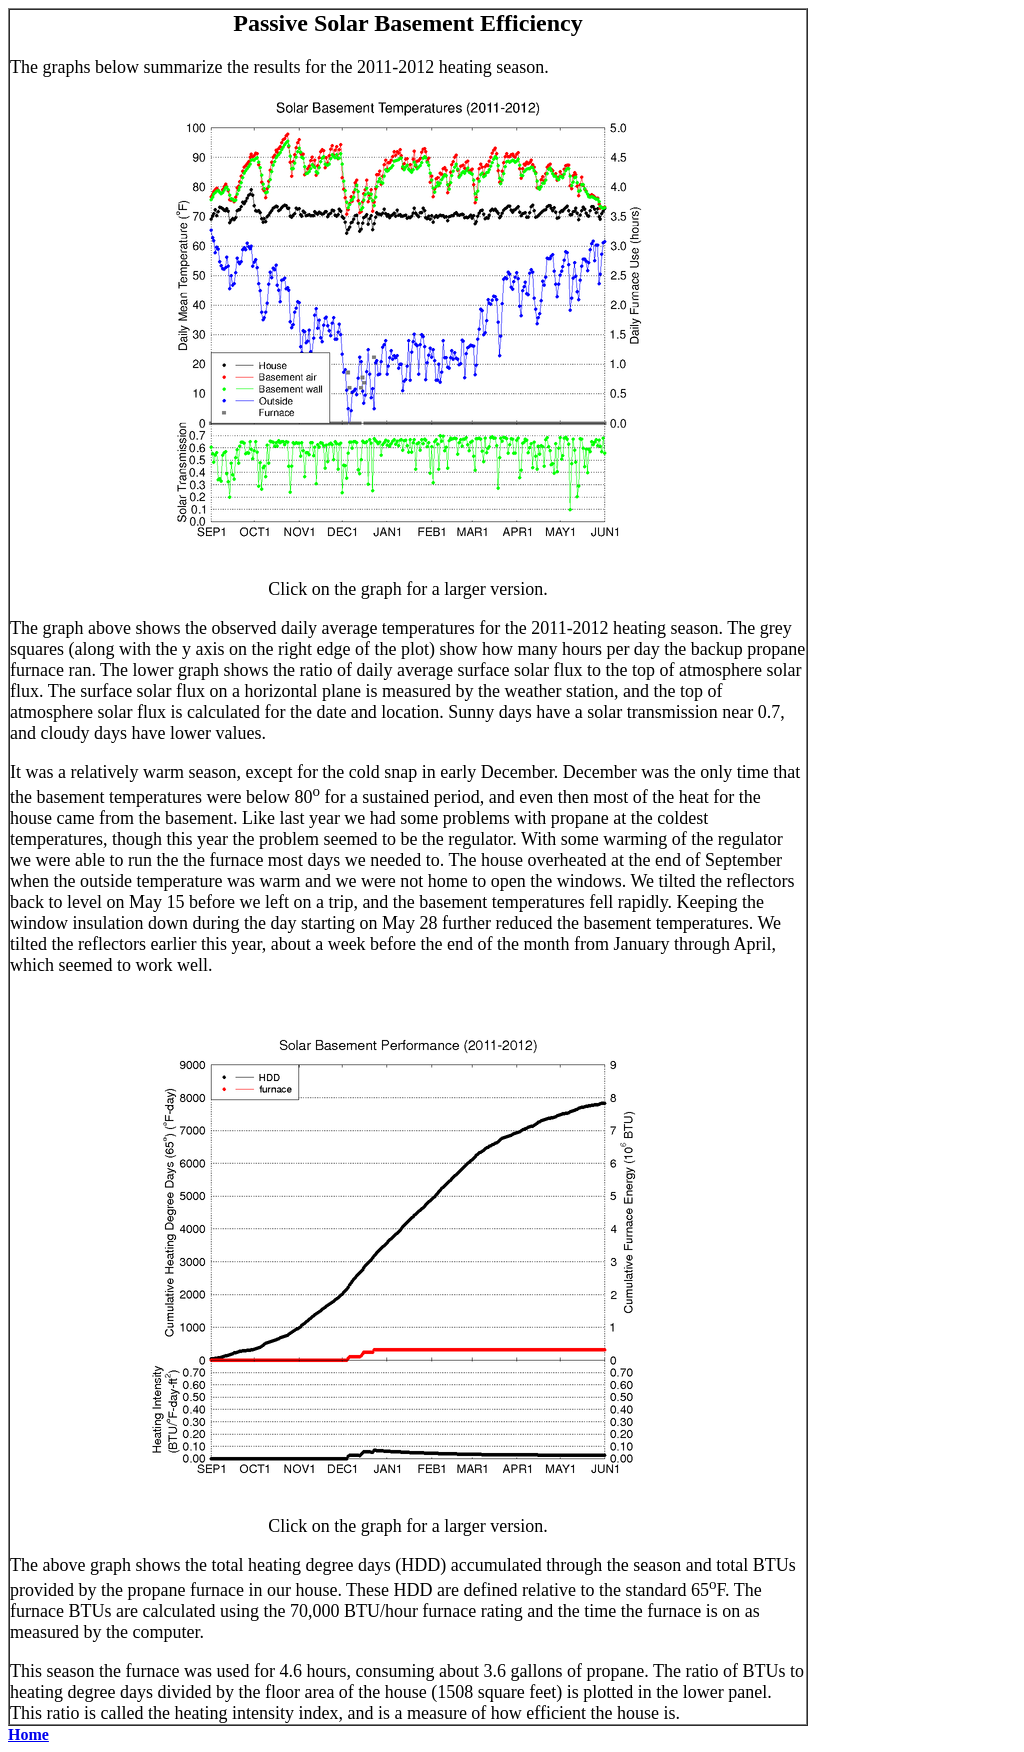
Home (28, 1734)
